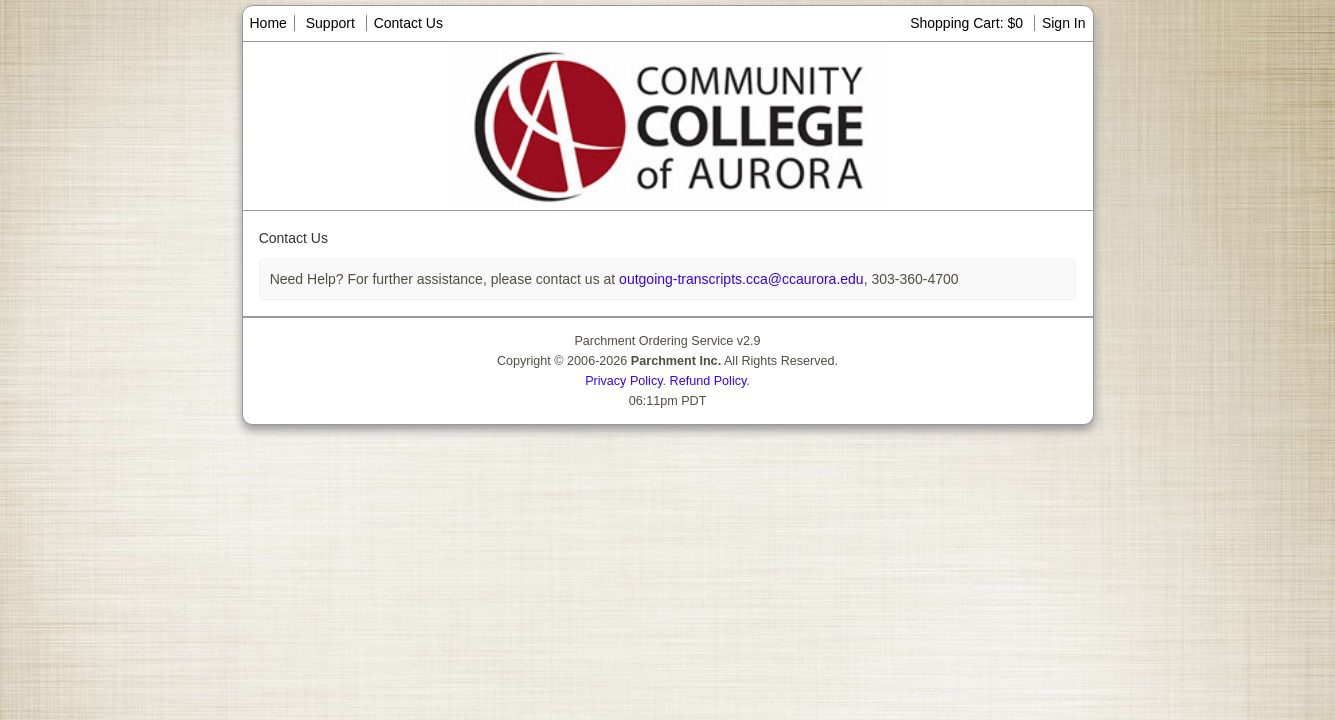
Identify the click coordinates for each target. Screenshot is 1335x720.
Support (330, 23)
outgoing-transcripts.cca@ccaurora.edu (739, 279)
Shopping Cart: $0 (968, 23)
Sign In (1064, 23)
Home (268, 23)
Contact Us (408, 23)
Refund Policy (708, 381)
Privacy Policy (623, 381)
